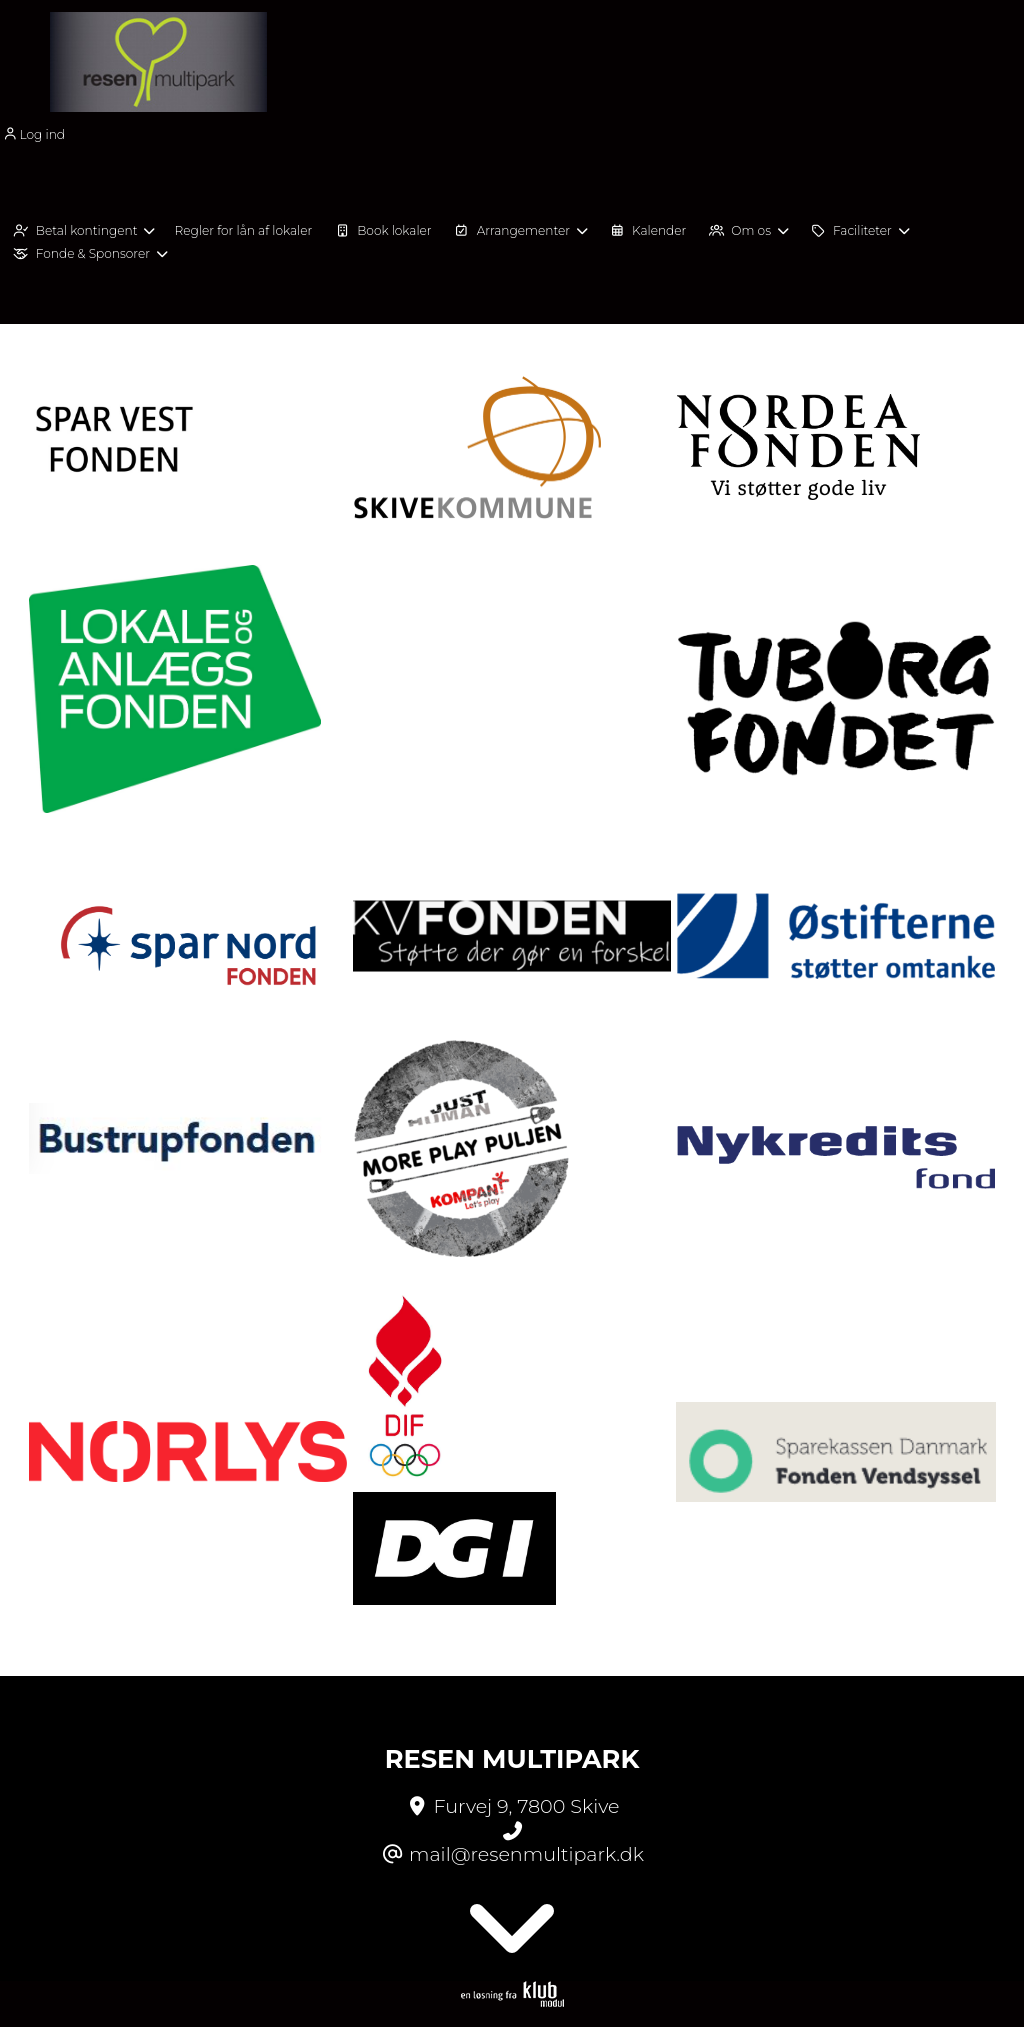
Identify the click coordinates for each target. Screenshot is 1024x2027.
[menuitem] (39, 133)
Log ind (32, 135)
